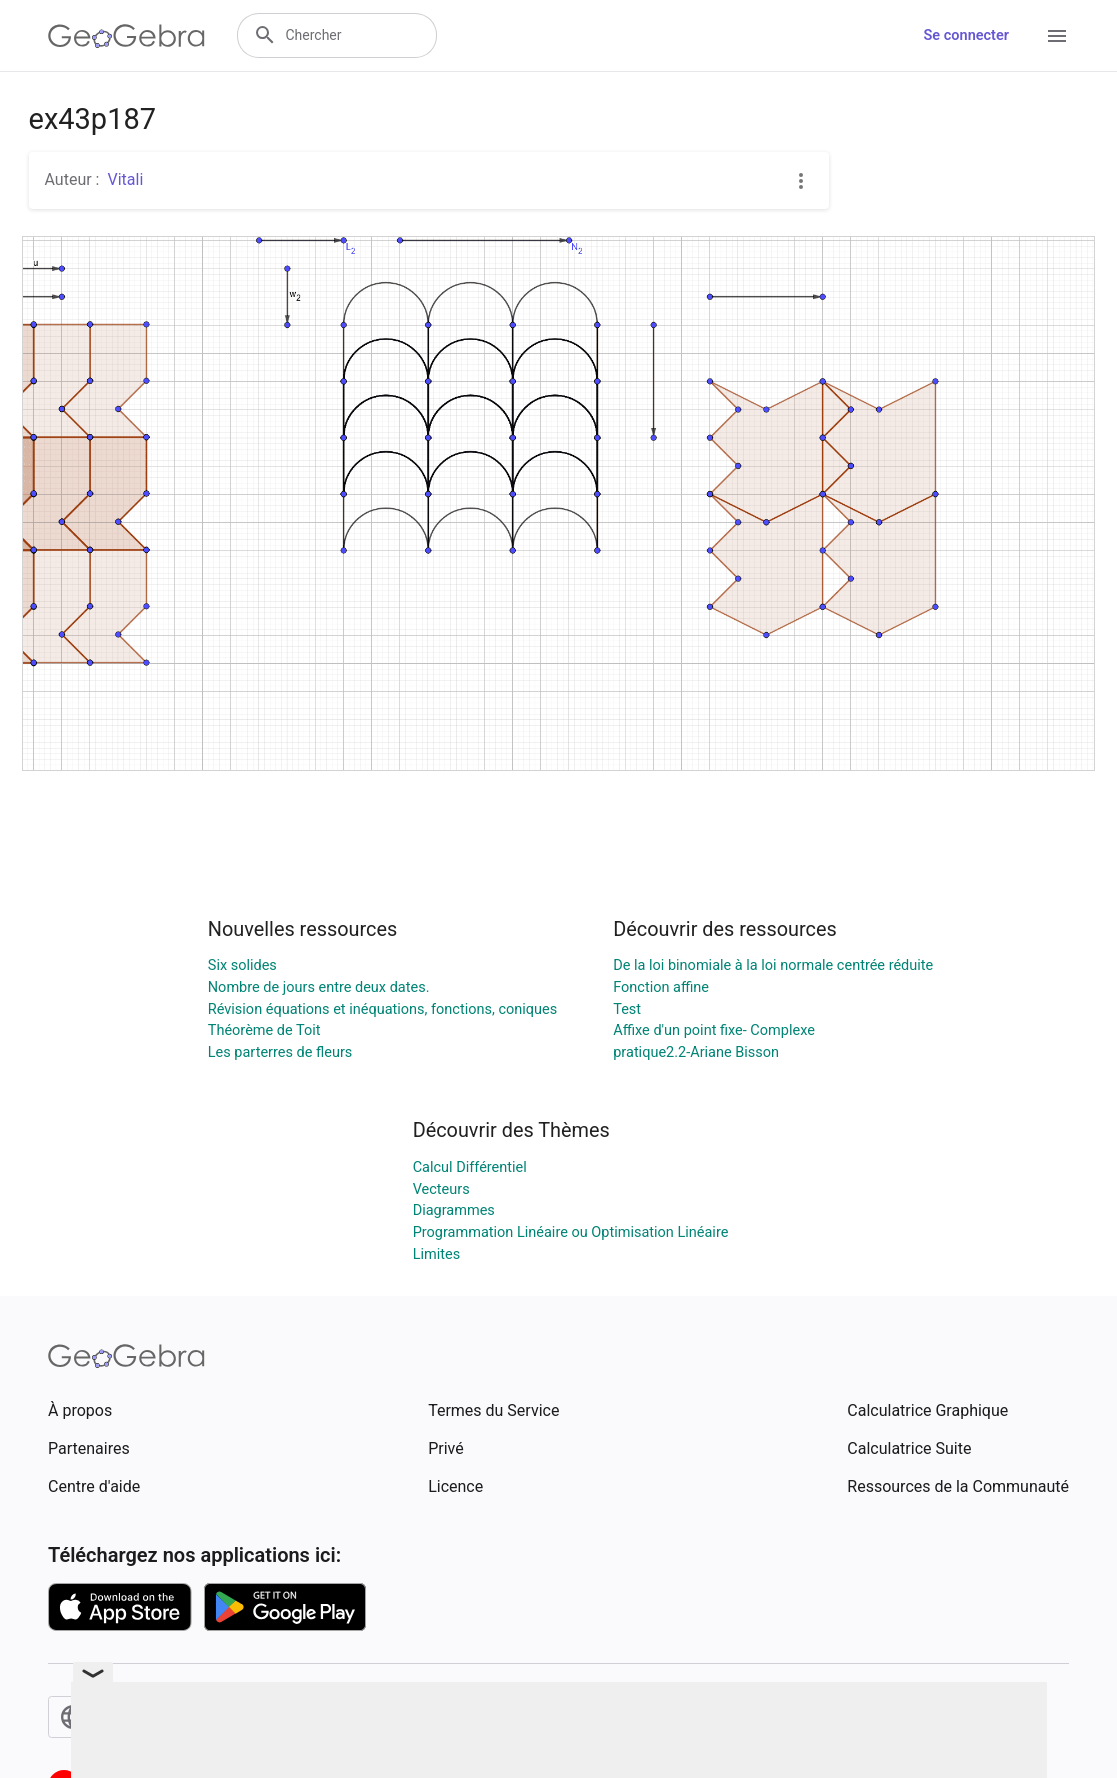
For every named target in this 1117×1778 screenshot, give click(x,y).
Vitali (125, 179)
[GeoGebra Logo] (126, 36)
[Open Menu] (1057, 36)
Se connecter (966, 35)
